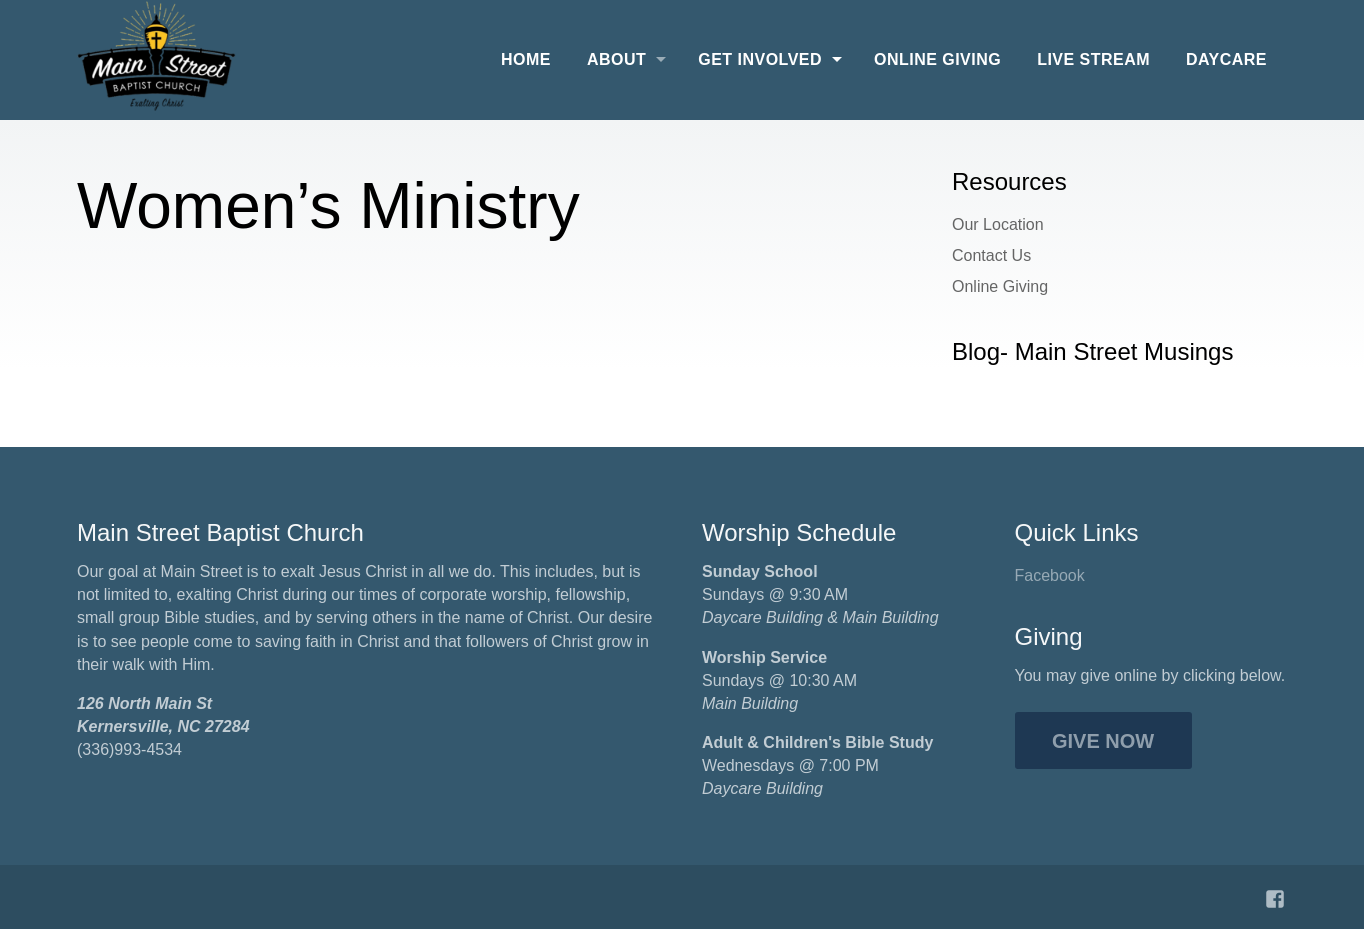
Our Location (998, 224)
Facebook (1050, 575)
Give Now (1103, 741)
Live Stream (1093, 59)
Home (526, 59)
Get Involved (760, 59)
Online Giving (937, 59)
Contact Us (991, 255)
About (616, 59)
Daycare (1226, 59)
